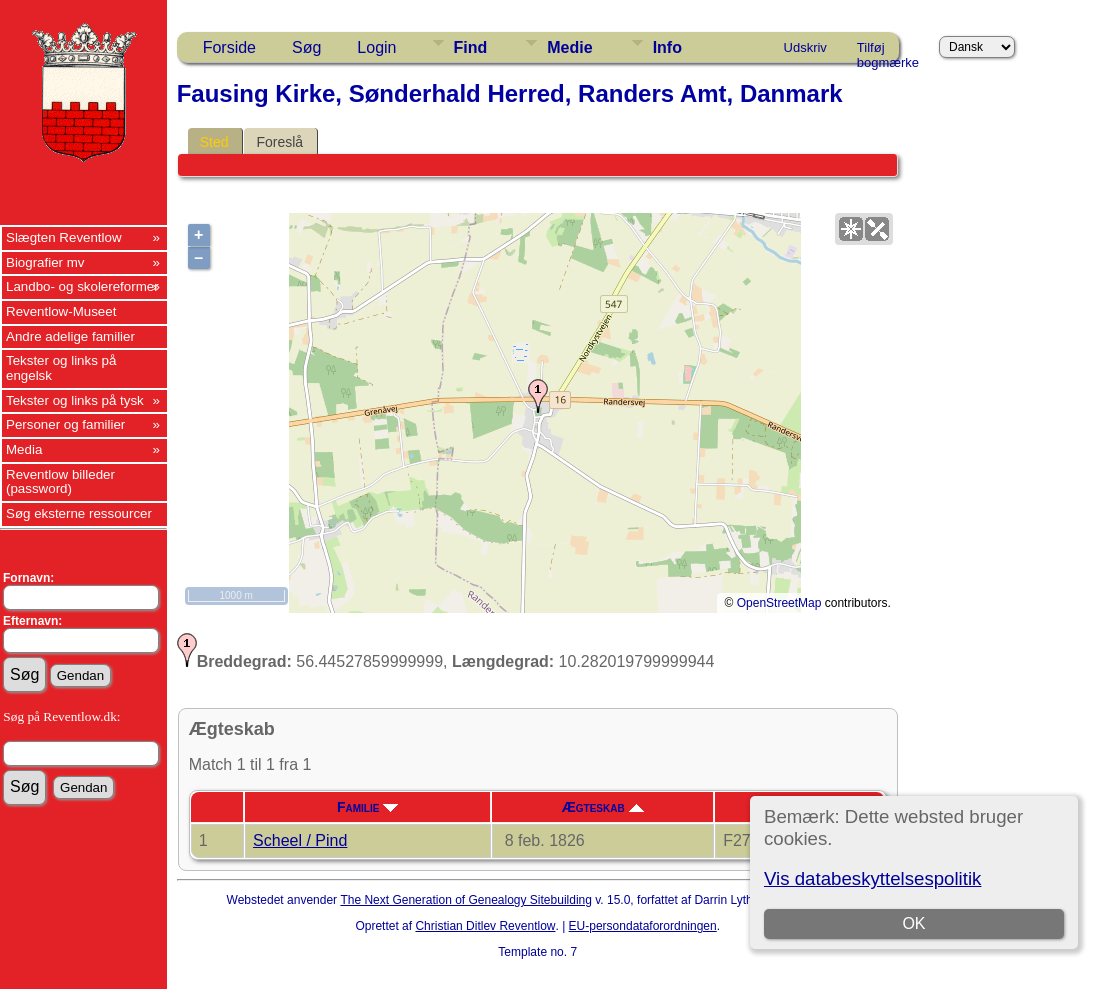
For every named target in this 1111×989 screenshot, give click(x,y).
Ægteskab (603, 807)
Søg (306, 47)
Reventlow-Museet (61, 311)
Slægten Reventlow (64, 237)
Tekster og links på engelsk (61, 368)
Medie (569, 47)
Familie (367, 807)
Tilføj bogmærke (888, 51)
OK (913, 923)
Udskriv (805, 47)
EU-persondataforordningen (643, 926)
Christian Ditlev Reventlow (485, 926)
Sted (214, 142)
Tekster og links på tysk (75, 400)
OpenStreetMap (779, 603)
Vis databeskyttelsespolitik (872, 878)
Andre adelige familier (70, 336)
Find (471, 47)
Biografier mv (45, 262)
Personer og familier (65, 424)
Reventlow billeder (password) (60, 482)
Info (667, 47)
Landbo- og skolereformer (82, 286)
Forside (229, 47)
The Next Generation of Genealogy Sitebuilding (466, 900)
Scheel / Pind (300, 840)
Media (24, 449)
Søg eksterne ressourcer (79, 513)
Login (376, 47)
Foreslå (279, 142)
